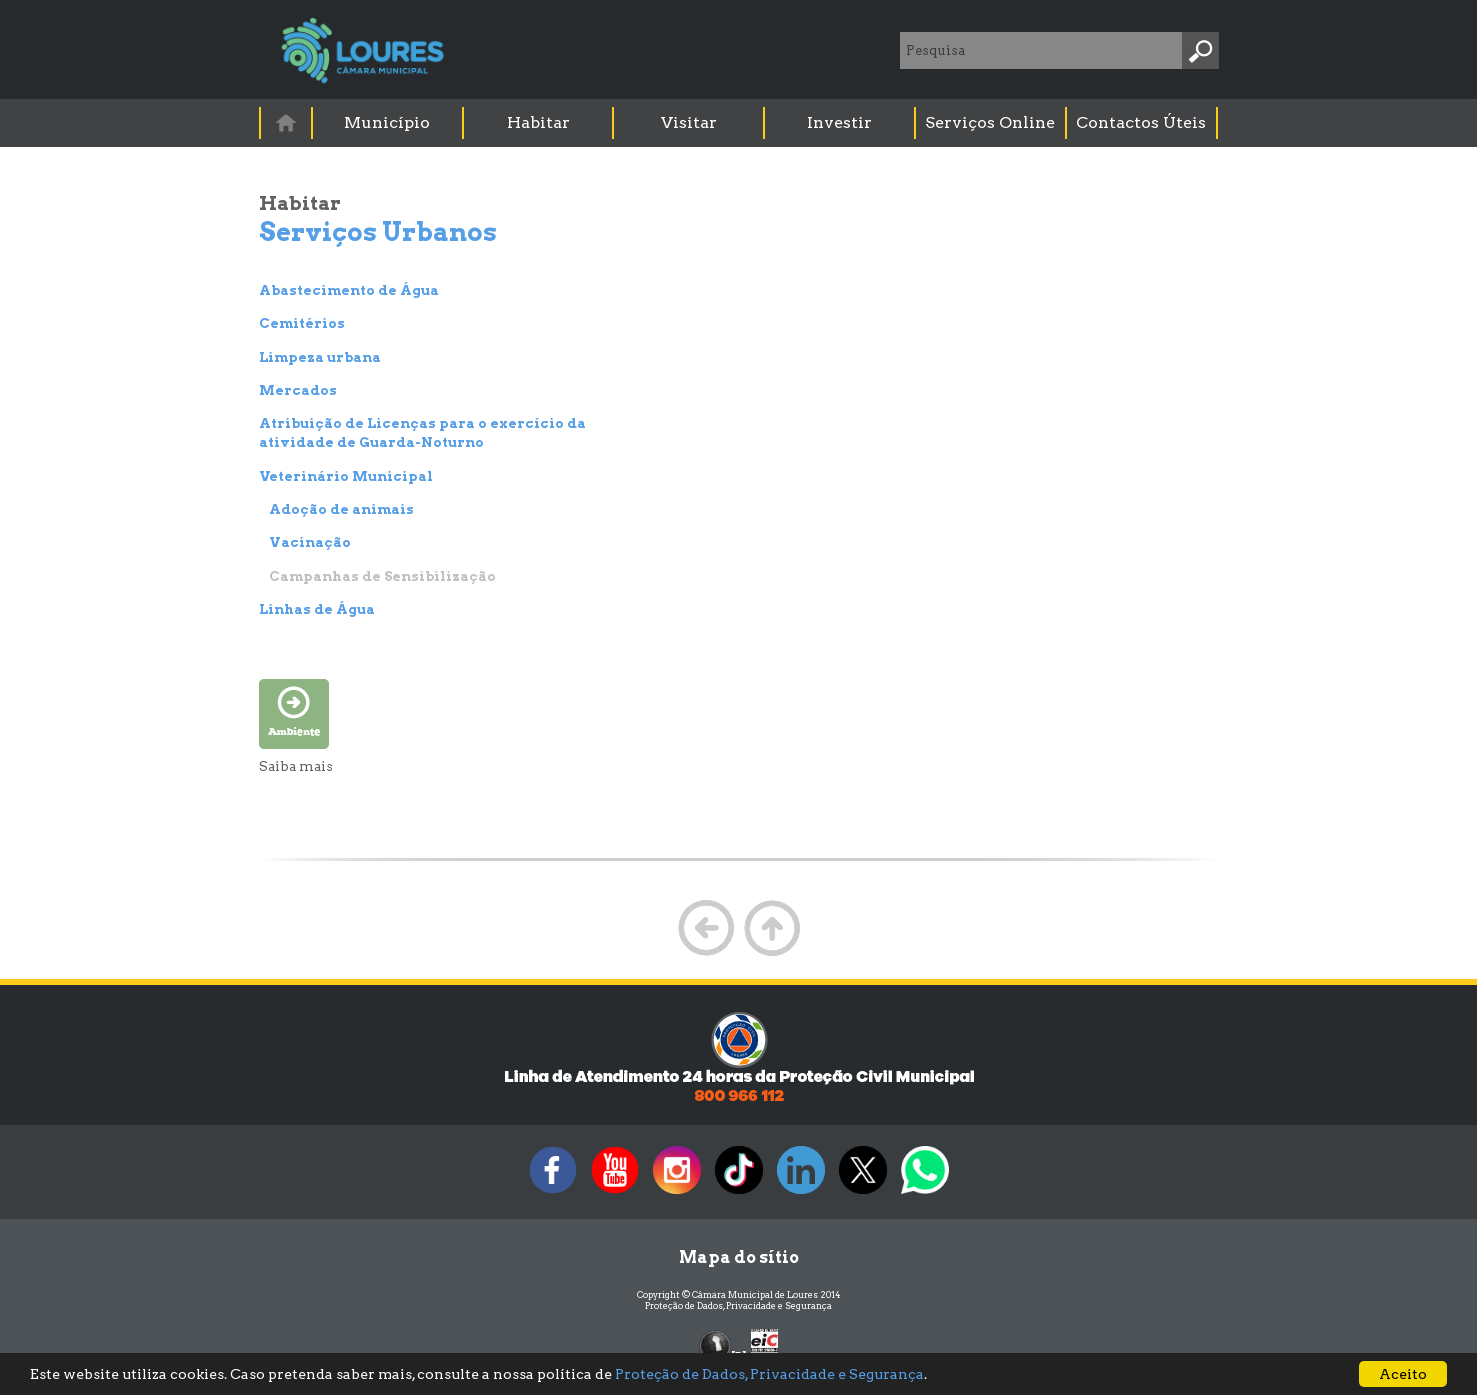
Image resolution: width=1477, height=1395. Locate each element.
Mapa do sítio (739, 1257)
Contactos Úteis (1141, 122)
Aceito (1403, 1374)
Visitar (689, 122)
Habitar (538, 122)
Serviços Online (990, 122)
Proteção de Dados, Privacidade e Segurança (738, 1305)
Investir (839, 122)
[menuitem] (287, 122)
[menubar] (740, 123)
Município (387, 122)
